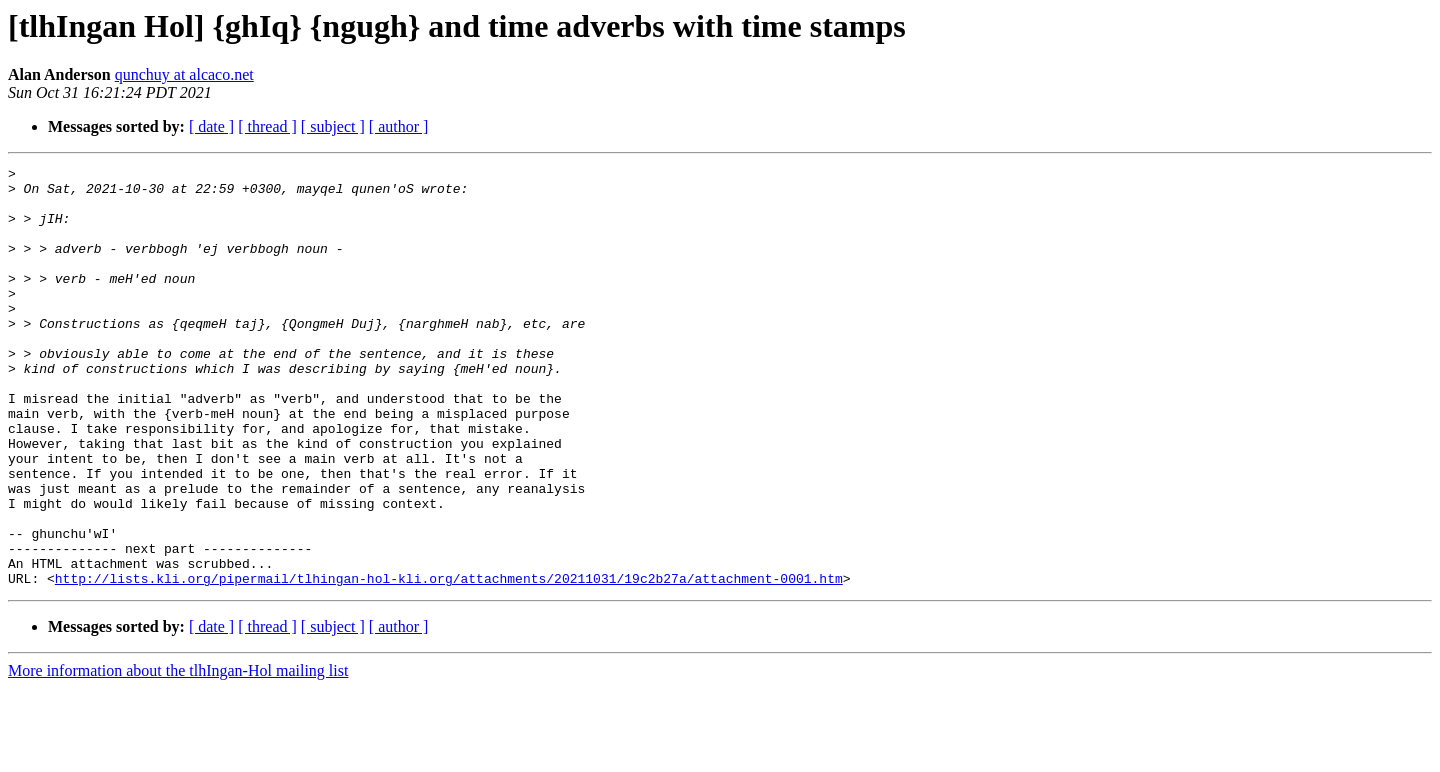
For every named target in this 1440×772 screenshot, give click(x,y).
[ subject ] (333, 126)
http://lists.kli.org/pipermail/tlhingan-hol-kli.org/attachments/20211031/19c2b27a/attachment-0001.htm (449, 662)
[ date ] (211, 126)
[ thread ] (267, 126)
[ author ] (399, 126)
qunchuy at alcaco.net (184, 74)
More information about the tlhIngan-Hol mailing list (178, 754)
